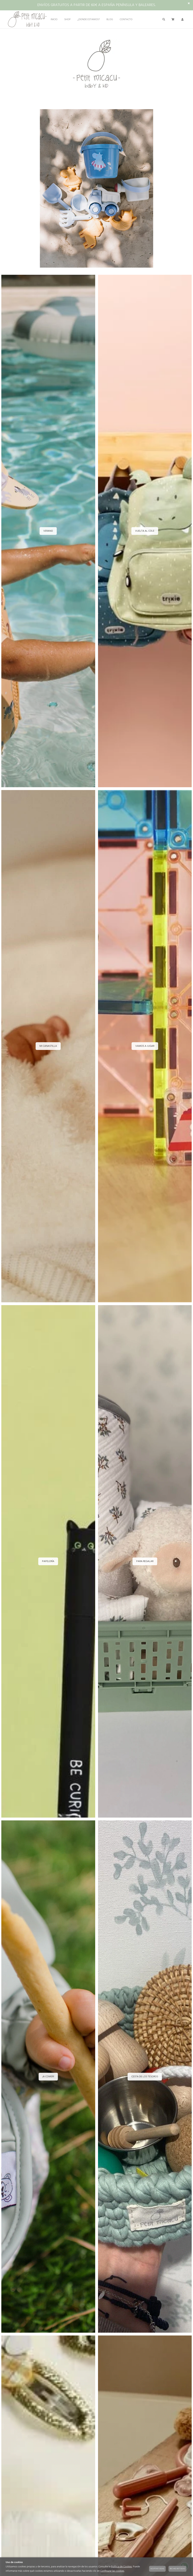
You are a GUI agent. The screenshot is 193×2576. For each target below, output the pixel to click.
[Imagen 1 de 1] (96, 64)
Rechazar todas (177, 2568)
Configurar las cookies (112, 2571)
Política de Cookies (121, 2567)
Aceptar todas (157, 2568)
